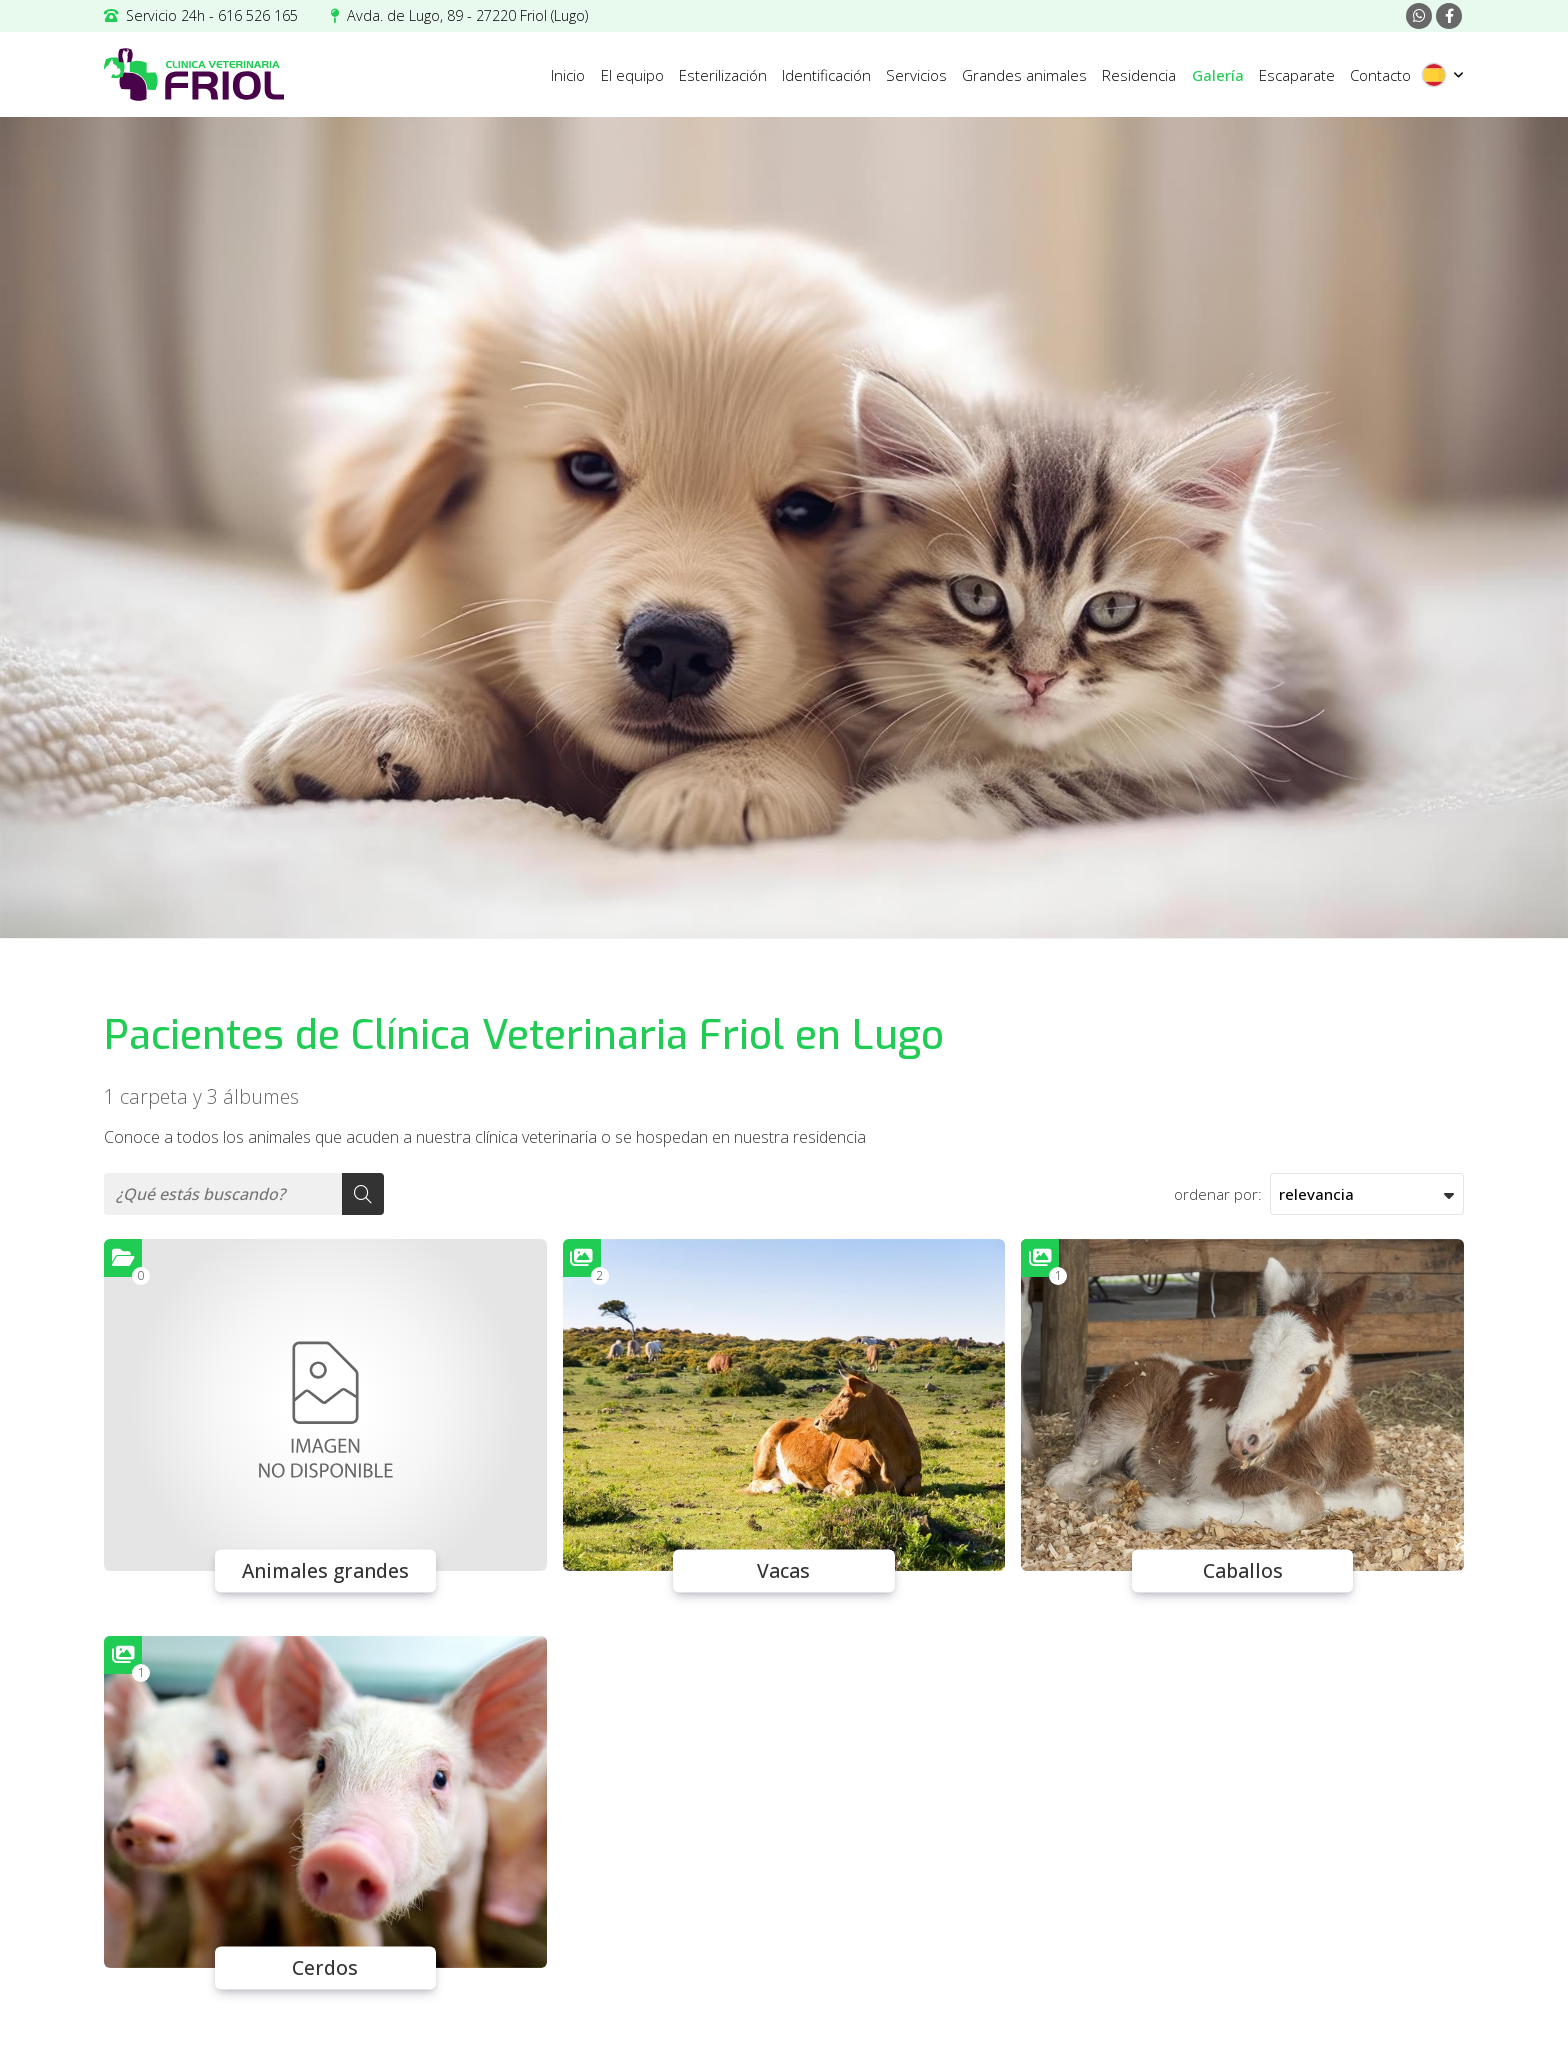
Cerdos (325, 1968)
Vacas (783, 1571)
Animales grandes (325, 1571)
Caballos (1243, 1571)
